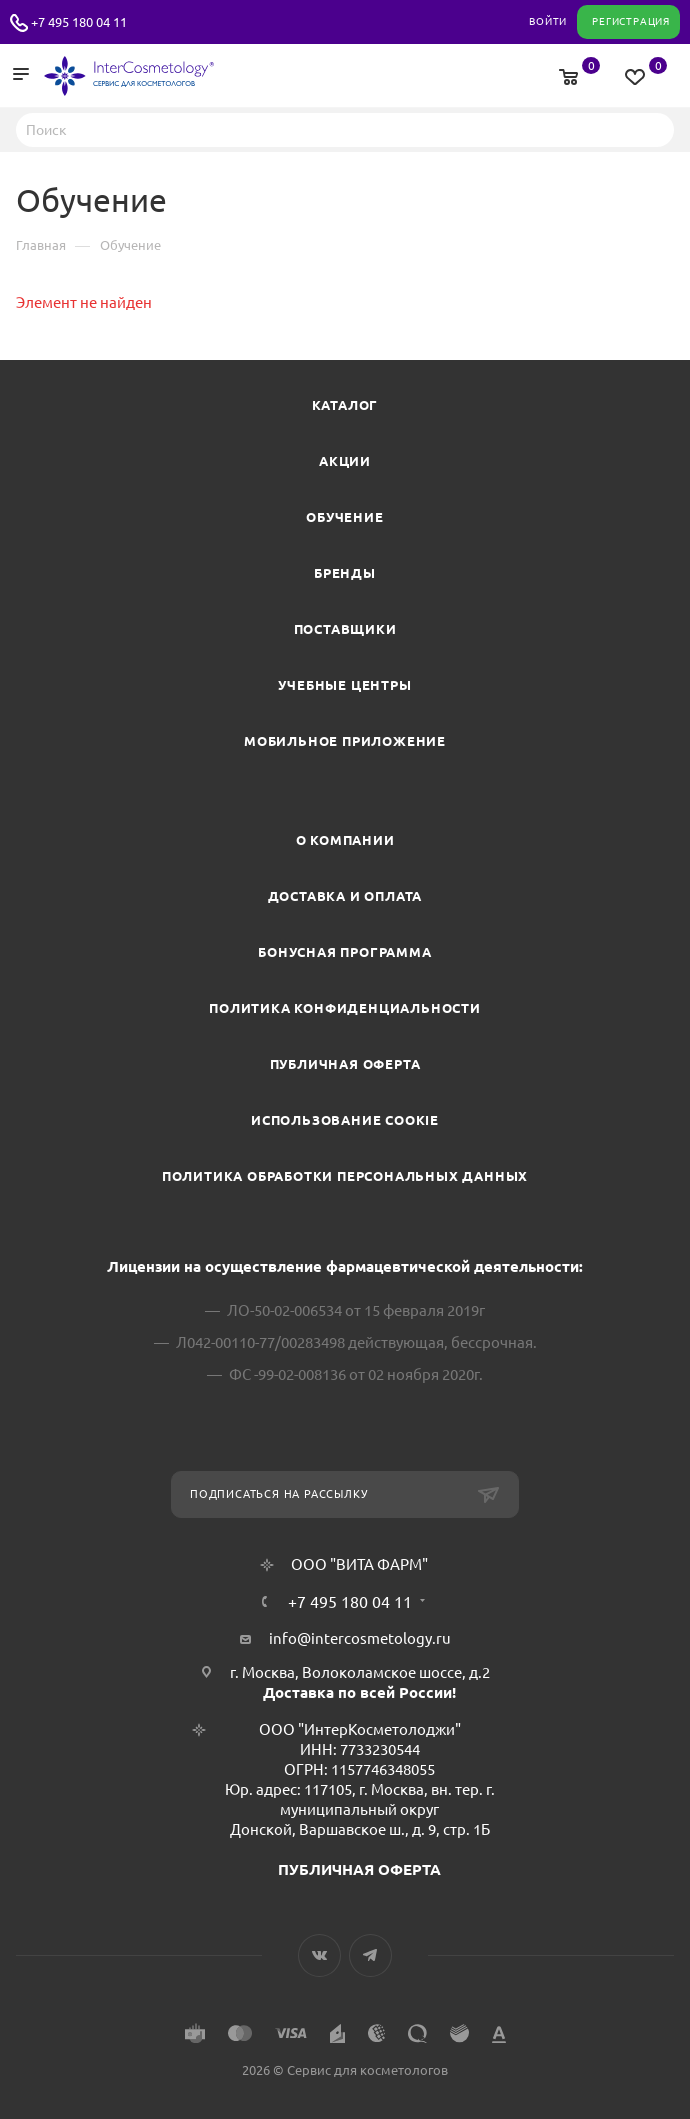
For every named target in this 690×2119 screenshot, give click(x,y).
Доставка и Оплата (345, 896)
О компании (345, 840)
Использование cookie (345, 1120)
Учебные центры (344, 685)
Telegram (370, 1955)
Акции (345, 461)
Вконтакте (319, 1955)
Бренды (345, 573)
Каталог (345, 405)
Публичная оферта (345, 1064)
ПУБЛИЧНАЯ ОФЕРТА (359, 1869)
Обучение (344, 517)
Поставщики (345, 629)
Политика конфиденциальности (345, 1008)
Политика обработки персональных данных (345, 1176)
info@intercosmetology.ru (360, 1638)
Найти (653, 129)
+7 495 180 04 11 (79, 22)
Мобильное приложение (345, 741)
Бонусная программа (344, 952)
